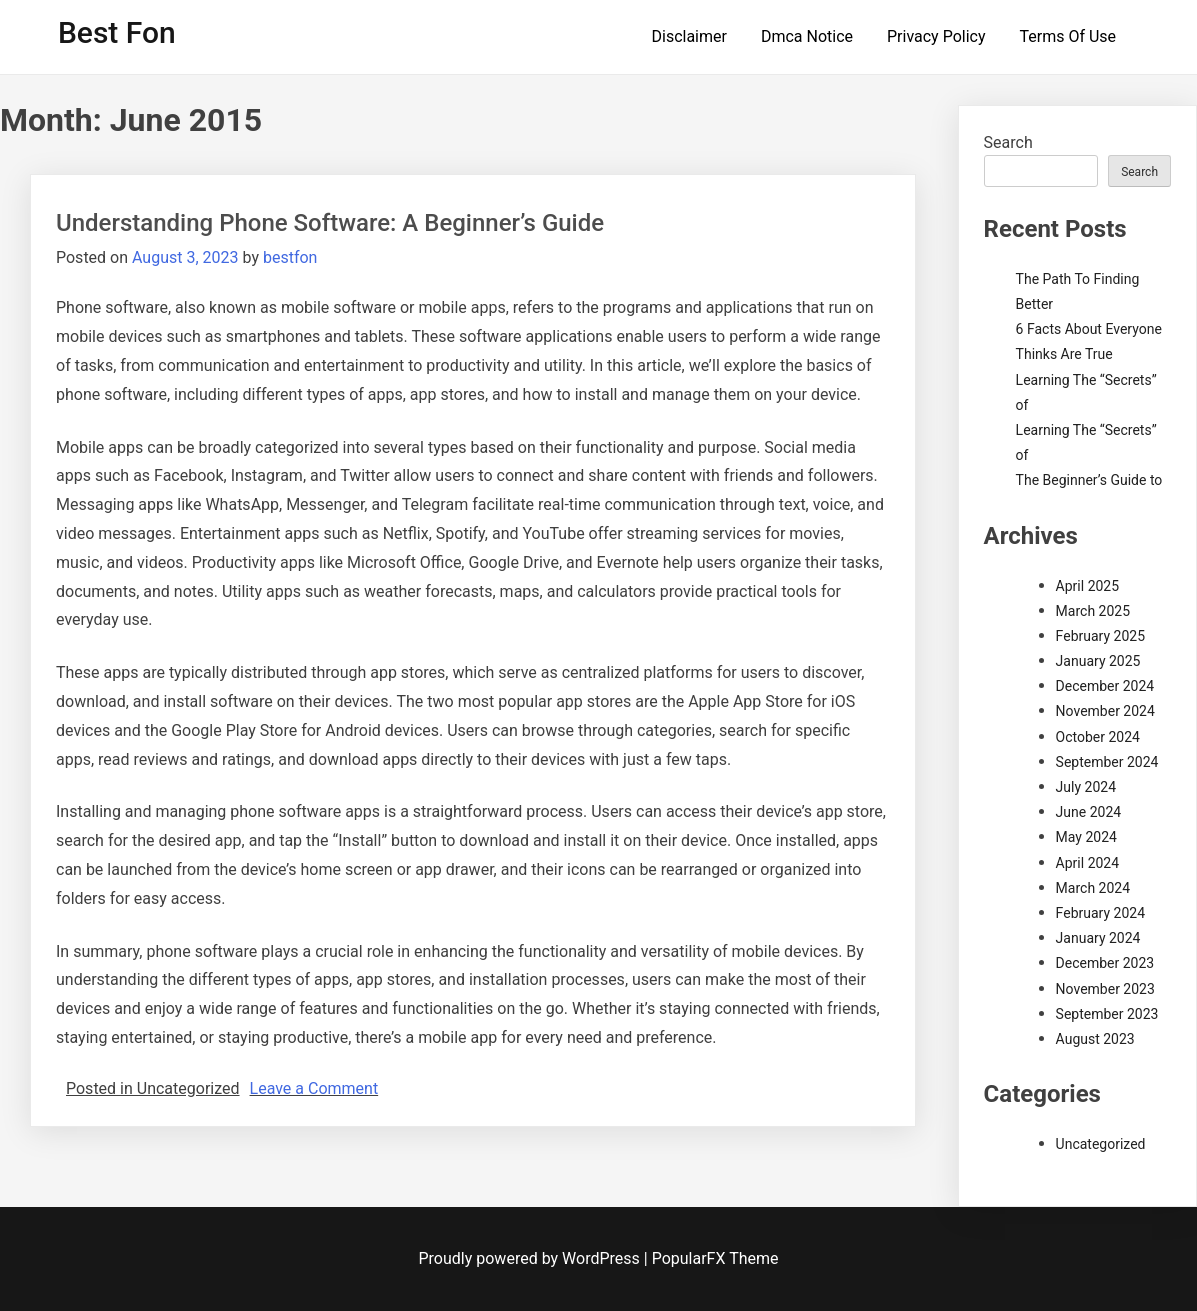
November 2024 (1105, 711)
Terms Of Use (1067, 36)
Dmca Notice (807, 36)
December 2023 (1105, 963)
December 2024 (1105, 686)
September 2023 (1107, 1014)
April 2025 (1088, 586)
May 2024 (1086, 837)
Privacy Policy (936, 36)
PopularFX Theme (715, 1258)
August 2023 (1095, 1039)
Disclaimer (689, 36)
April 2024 (1088, 863)
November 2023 (1105, 989)
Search (1008, 142)
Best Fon (117, 32)
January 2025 (1098, 661)
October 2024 (1098, 737)
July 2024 (1086, 787)
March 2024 (1093, 888)
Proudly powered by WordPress (531, 1258)
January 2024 (1098, 938)
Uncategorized (1101, 1144)
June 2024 (1089, 812)
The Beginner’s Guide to (1089, 480)
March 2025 (1093, 611)
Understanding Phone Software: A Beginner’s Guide (330, 223)
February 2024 (1100, 913)
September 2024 (1107, 762)
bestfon (290, 257)
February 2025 (1100, 636)
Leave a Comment (314, 1088)
